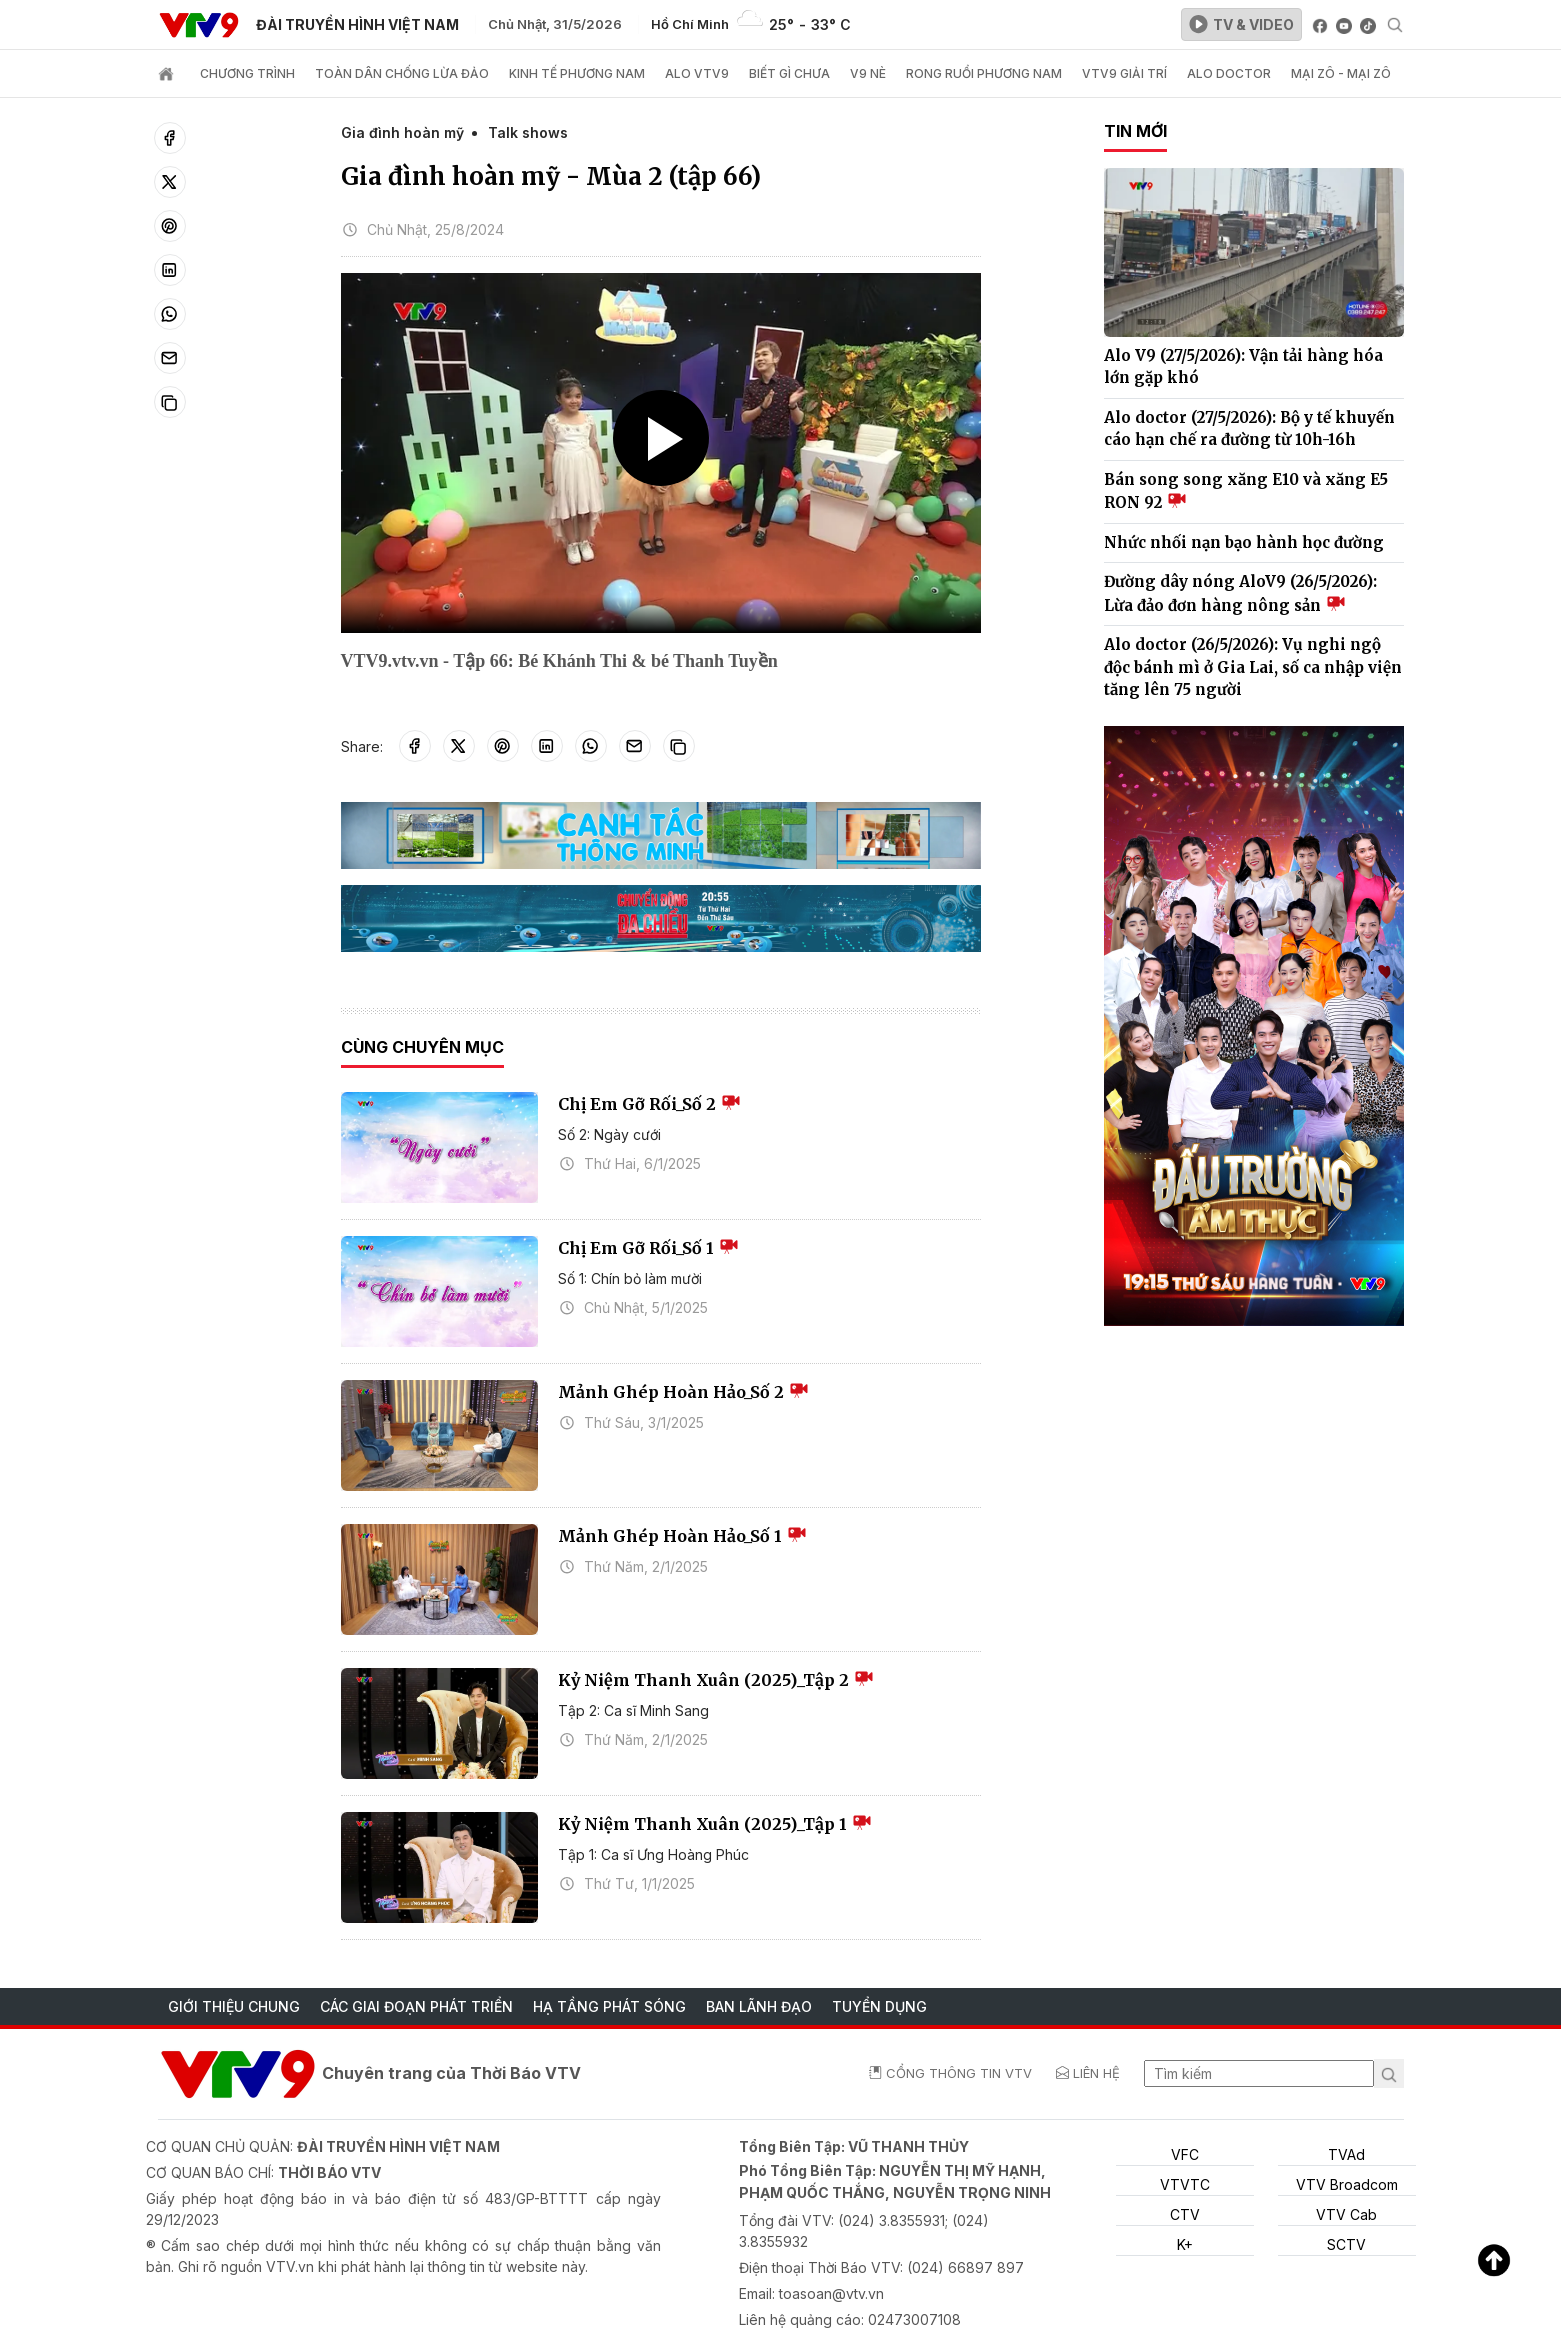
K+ (1185, 2244)
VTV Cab (1346, 2214)
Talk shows (528, 132)
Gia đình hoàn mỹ (402, 132)
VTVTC (1185, 2184)
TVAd (1346, 2154)
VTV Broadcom (1347, 2184)
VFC (1185, 2154)
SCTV (1346, 2244)
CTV (1185, 2214)
